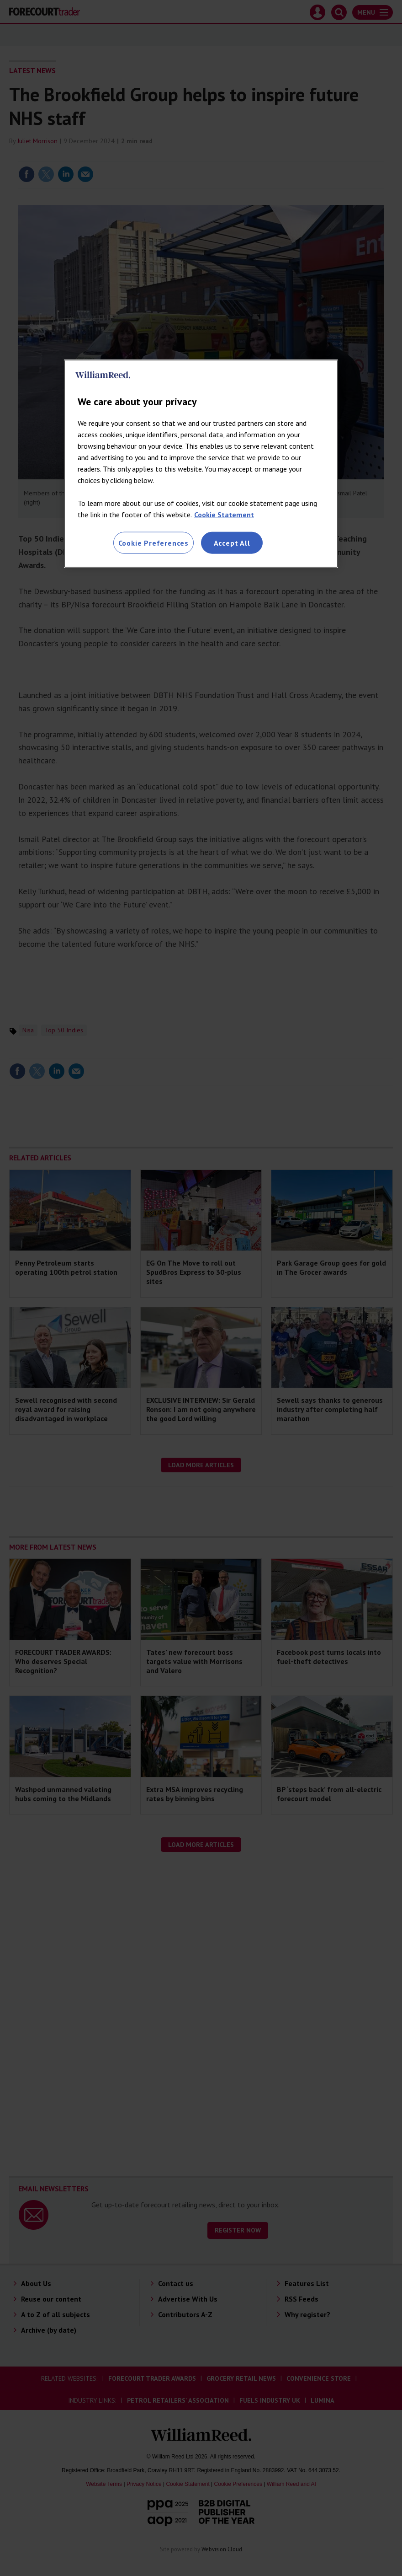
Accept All (232, 542)
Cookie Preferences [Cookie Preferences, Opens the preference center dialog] (153, 542)
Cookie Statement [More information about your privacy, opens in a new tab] (224, 514)
